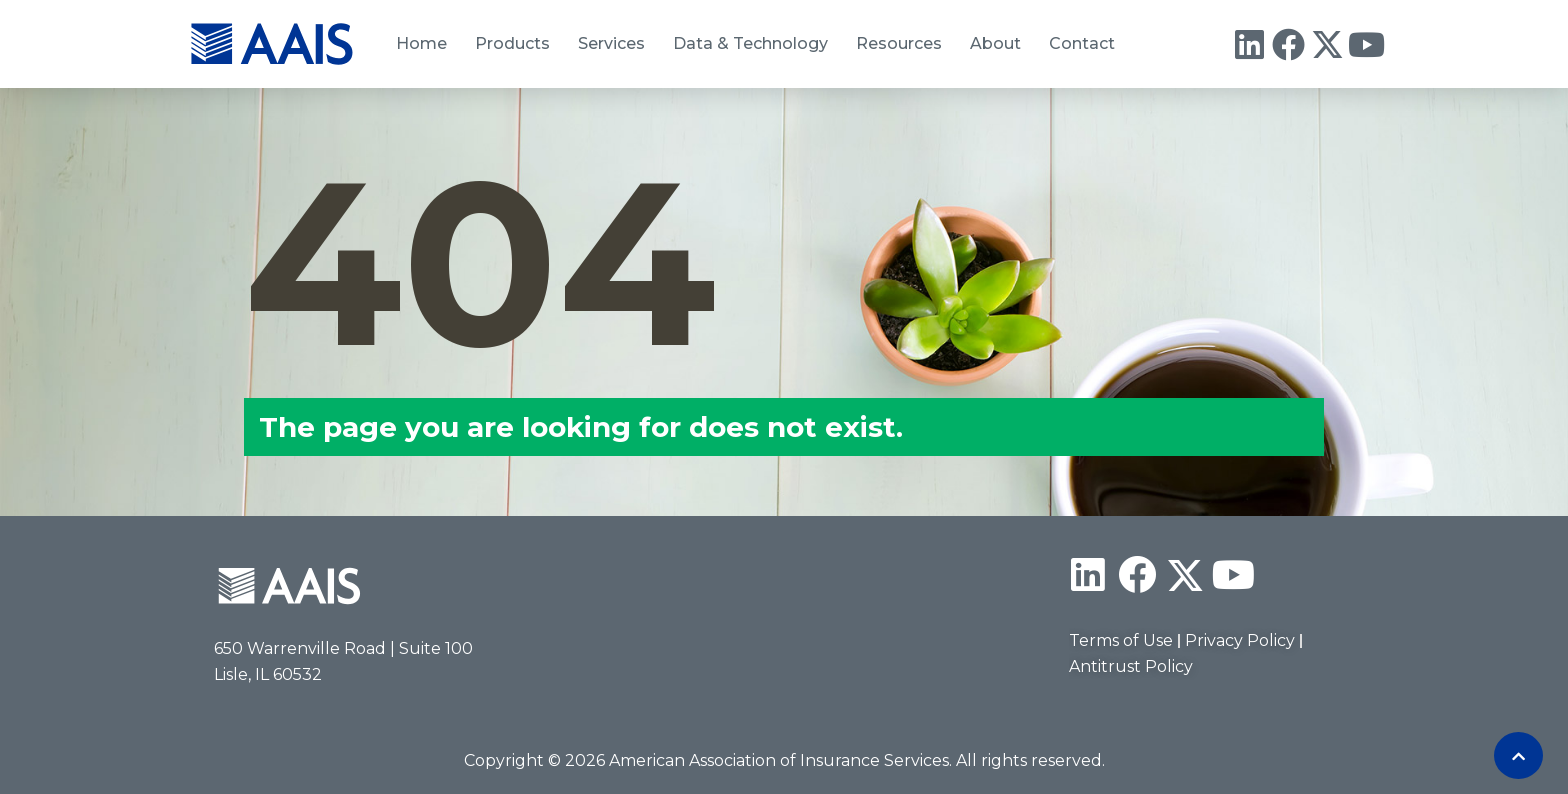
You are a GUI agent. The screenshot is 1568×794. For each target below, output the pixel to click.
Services (611, 43)
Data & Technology (750, 43)
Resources (899, 43)
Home (421, 43)
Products (512, 43)
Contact (1082, 43)
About (995, 43)
